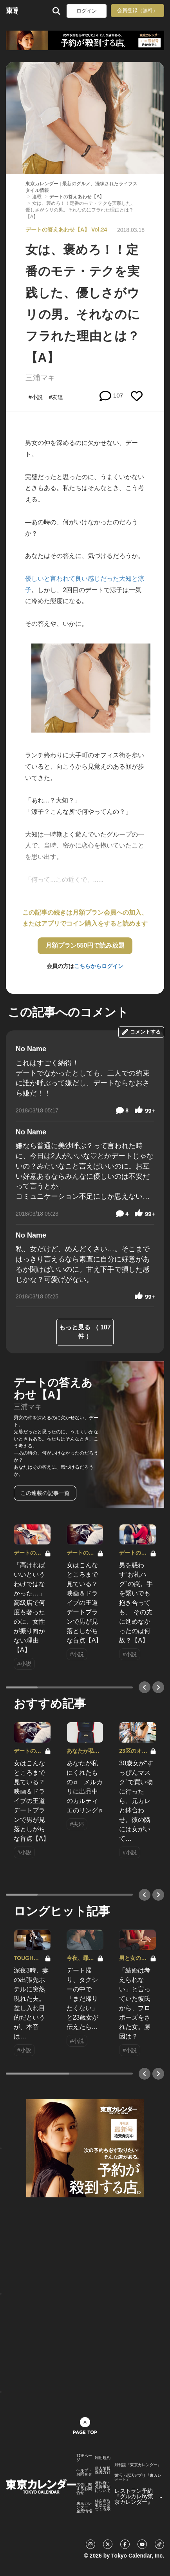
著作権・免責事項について (102, 2487)
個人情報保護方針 (102, 2470)
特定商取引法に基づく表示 (102, 2505)
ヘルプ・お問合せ (84, 2472)
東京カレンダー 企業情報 (84, 2507)
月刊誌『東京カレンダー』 (137, 2465)
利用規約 (102, 2458)
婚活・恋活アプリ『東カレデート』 (137, 2477)
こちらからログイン (98, 966)
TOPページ (84, 2458)
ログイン (86, 11)
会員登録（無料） (137, 10)
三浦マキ (40, 378)
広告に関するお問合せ (84, 2489)
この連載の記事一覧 (45, 1493)
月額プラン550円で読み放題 (85, 945)
